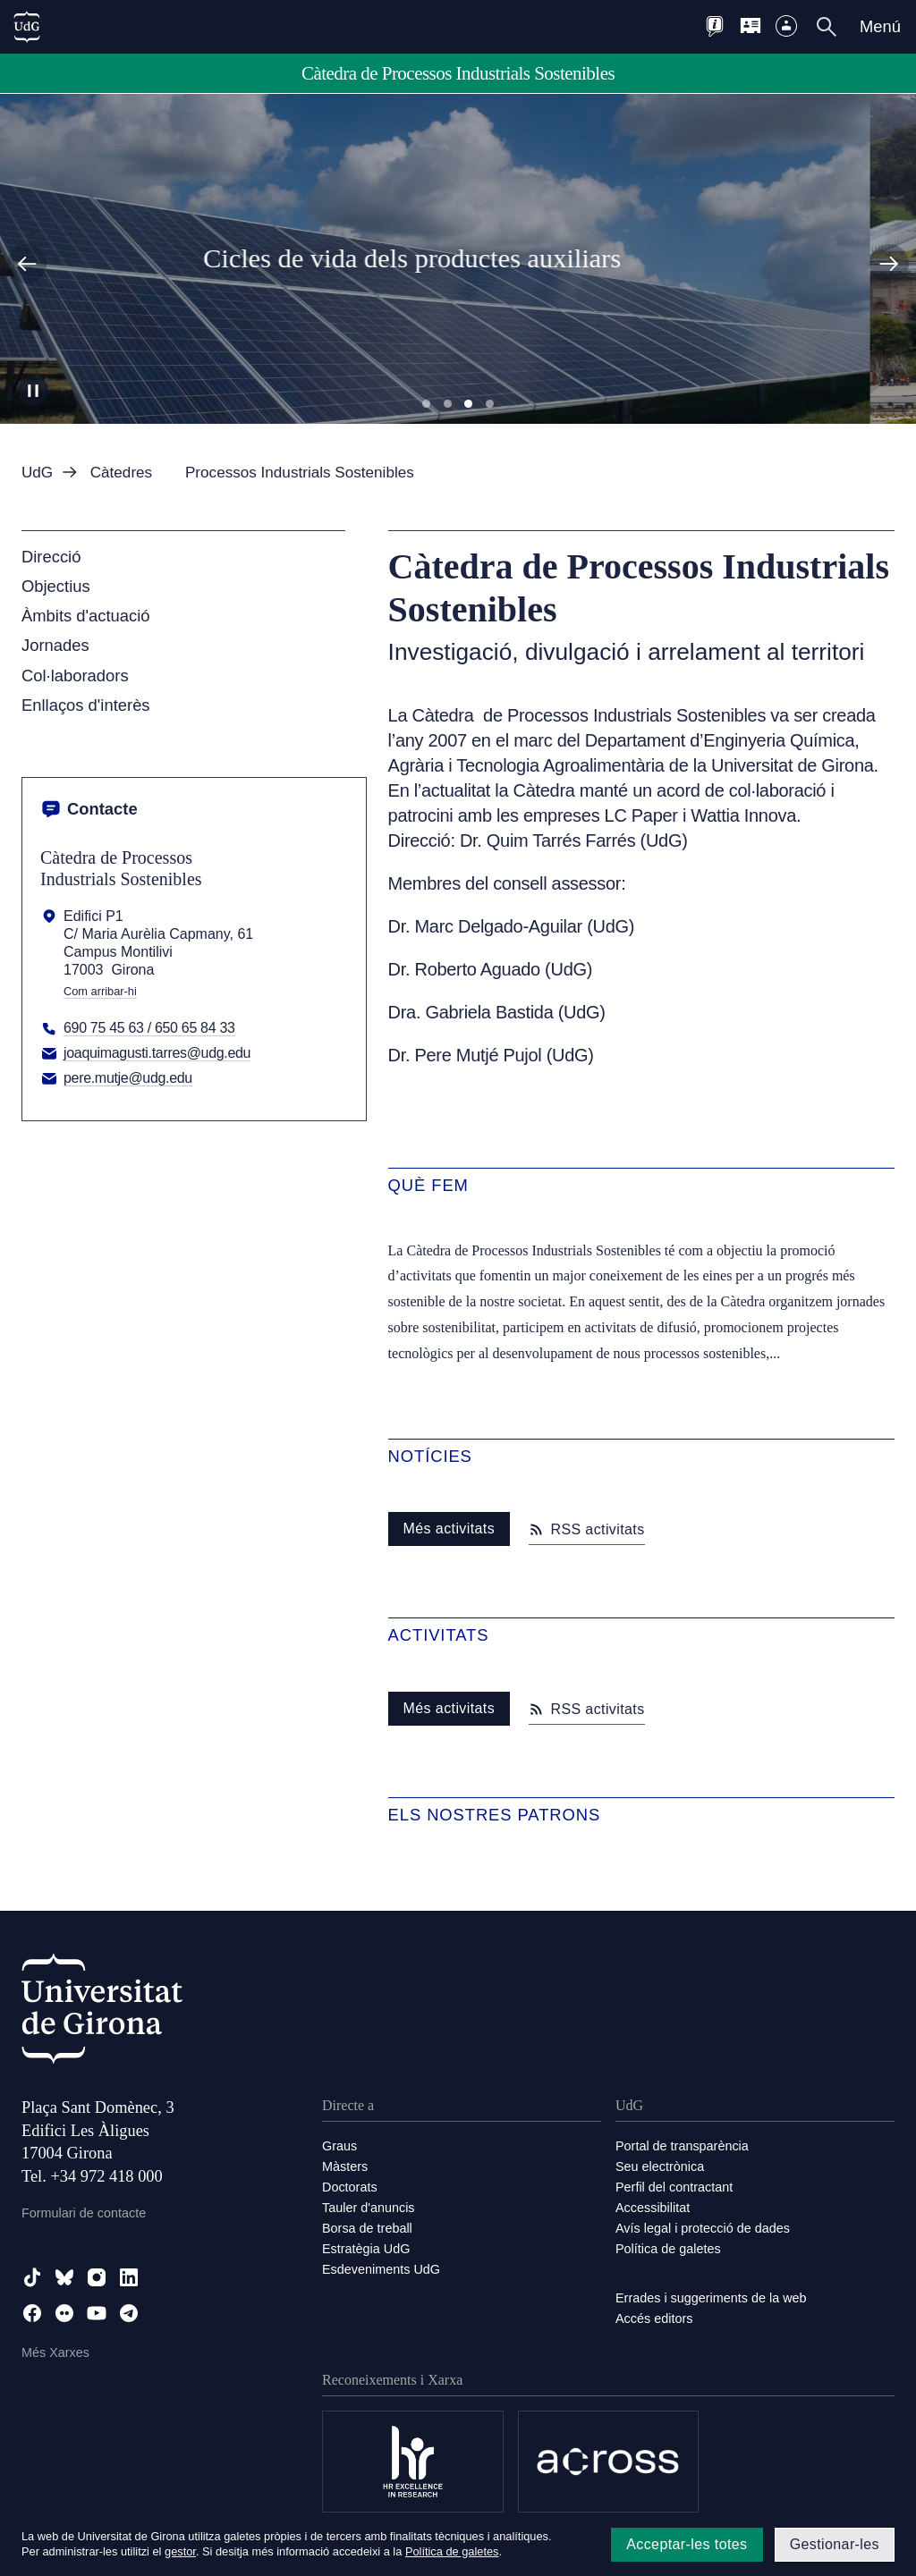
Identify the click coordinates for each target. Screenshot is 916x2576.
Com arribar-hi (100, 992)
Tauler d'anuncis (368, 2207)
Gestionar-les (834, 2544)
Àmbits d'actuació (85, 615)
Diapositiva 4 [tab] (490, 404)
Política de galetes (668, 2249)
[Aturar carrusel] (33, 391)
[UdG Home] (27, 27)
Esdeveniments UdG (381, 2269)
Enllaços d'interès (85, 705)
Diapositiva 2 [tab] (448, 404)
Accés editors (653, 2318)
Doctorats (349, 2187)
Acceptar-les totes (686, 2544)
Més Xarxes (55, 2352)
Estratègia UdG (366, 2249)
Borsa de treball (367, 2228)
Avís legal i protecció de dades (702, 2228)
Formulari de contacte (83, 2213)
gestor (180, 2551)
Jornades (55, 645)
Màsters (345, 2166)
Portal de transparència (682, 2146)
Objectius (55, 586)
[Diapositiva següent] (889, 263)
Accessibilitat (652, 2207)
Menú (880, 26)
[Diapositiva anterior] (27, 263)
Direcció (51, 556)
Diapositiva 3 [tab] (468, 404)
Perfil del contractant (674, 2187)
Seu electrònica (659, 2166)
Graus (339, 2146)
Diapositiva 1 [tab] (426, 404)
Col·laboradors (75, 675)
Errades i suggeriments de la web (711, 2298)
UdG (37, 472)
